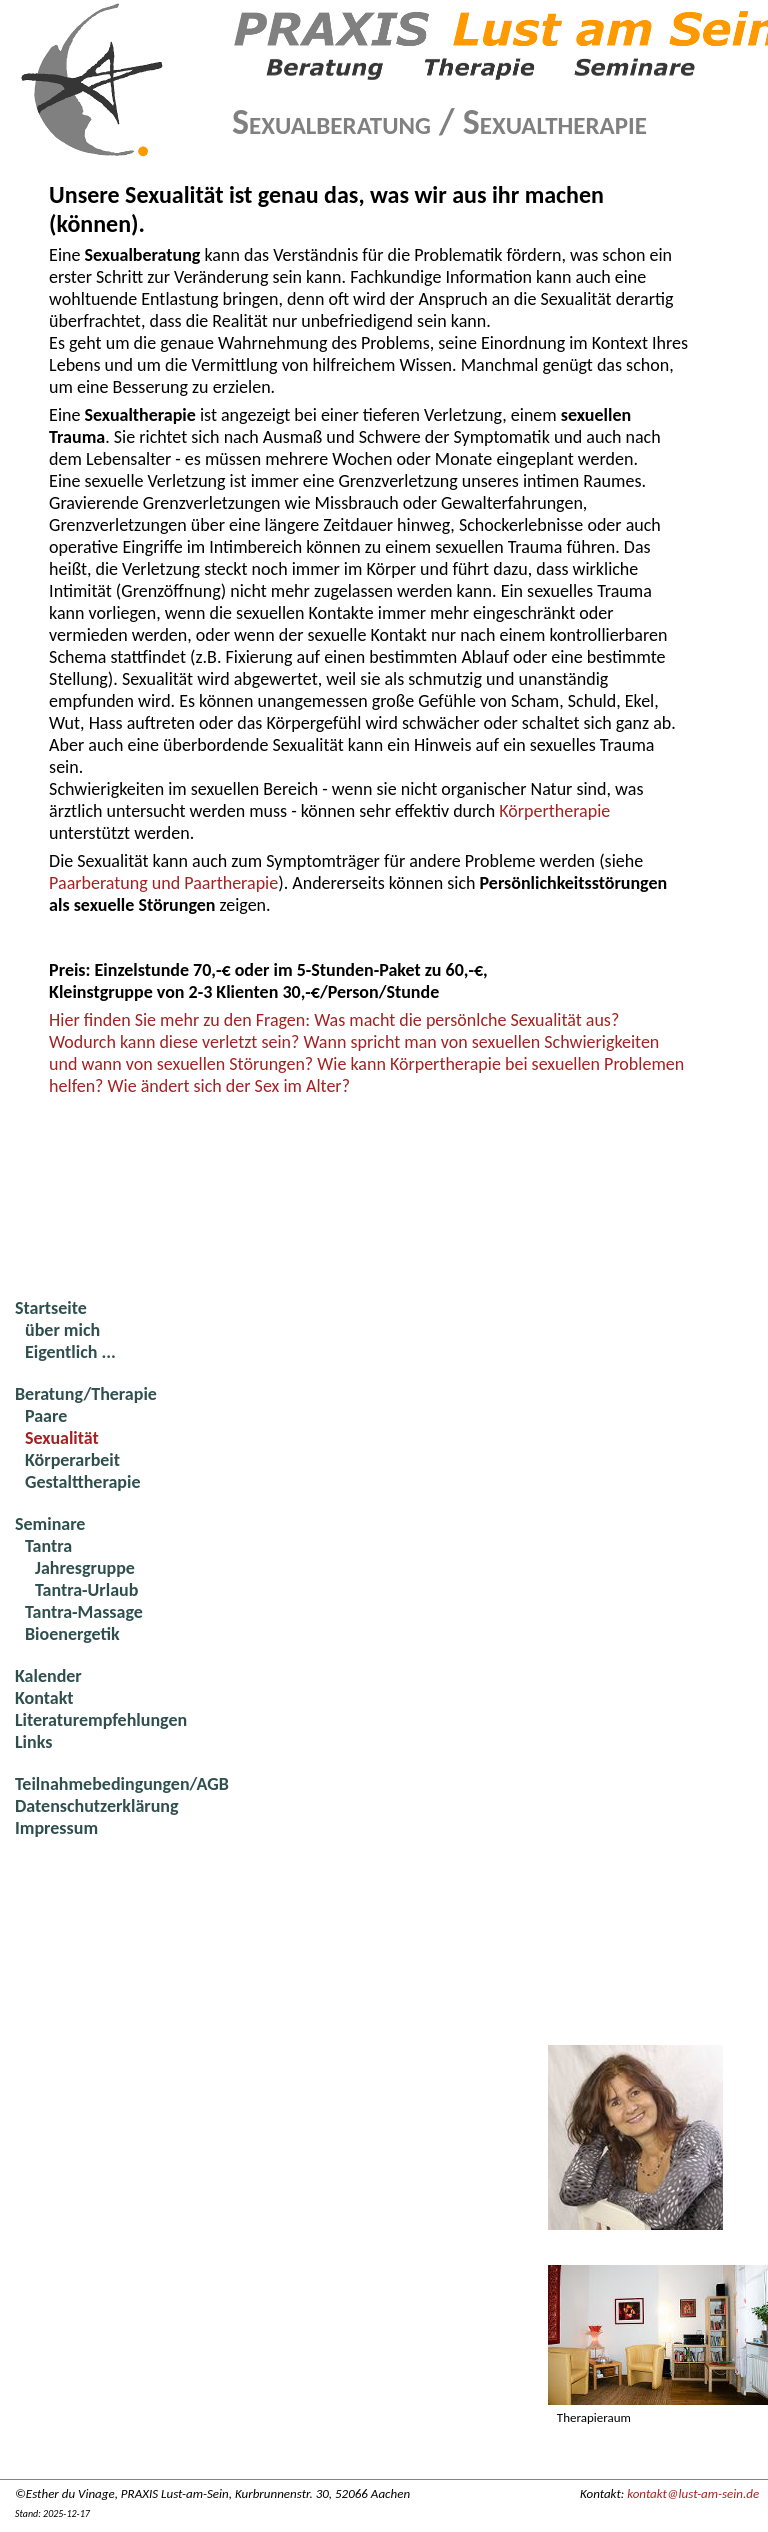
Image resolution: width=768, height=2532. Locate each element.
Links (33, 1742)
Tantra (48, 1546)
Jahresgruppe (85, 1568)
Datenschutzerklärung (97, 1806)
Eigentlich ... (70, 1352)
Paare (46, 1416)
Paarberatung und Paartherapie (163, 883)
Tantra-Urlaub (86, 1590)
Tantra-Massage (84, 1612)
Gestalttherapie (82, 1482)
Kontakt (44, 1698)
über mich (62, 1330)
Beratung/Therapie (86, 1394)
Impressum (56, 1828)
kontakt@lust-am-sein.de (693, 2493)
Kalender (48, 1676)
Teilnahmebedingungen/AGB (122, 1784)
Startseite (51, 1308)
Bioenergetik (72, 1634)
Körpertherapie (554, 811)
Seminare (50, 1524)
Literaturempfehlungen (101, 1720)
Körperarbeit (72, 1460)
